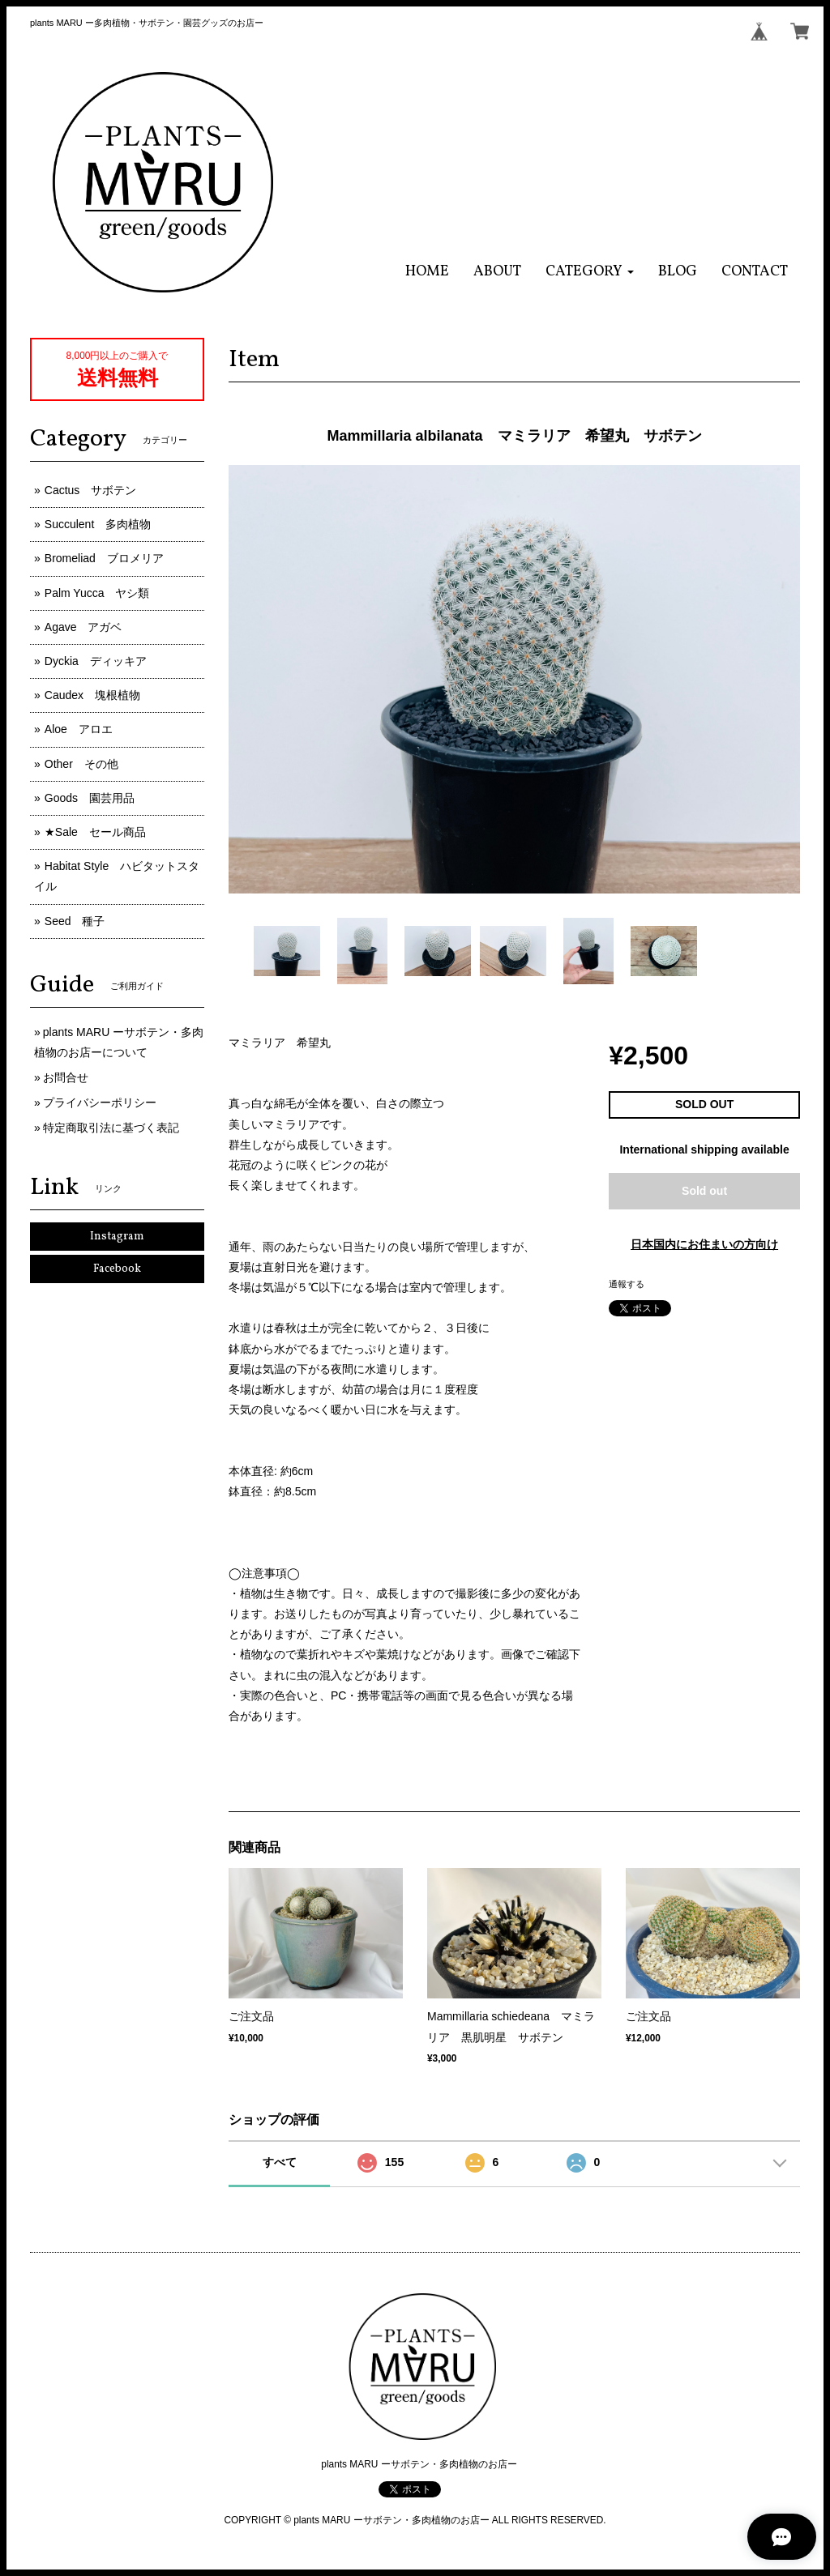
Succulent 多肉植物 (98, 524)
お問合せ (65, 1077)
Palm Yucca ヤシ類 (97, 592)
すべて (280, 2162)
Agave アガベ (83, 627)
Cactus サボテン (91, 490)
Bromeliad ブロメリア (104, 558)
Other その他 (81, 763)
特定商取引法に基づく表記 (111, 1127)
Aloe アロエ (79, 729)
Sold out (704, 1190)
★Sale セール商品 (95, 831)
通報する (626, 1284)
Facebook (117, 1269)
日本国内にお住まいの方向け (704, 1244)
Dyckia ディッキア (96, 661)
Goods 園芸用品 (90, 797)
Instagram (117, 1236)
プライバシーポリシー (99, 1102)
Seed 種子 (75, 921)
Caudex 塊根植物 (92, 695)
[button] (589, 271)
